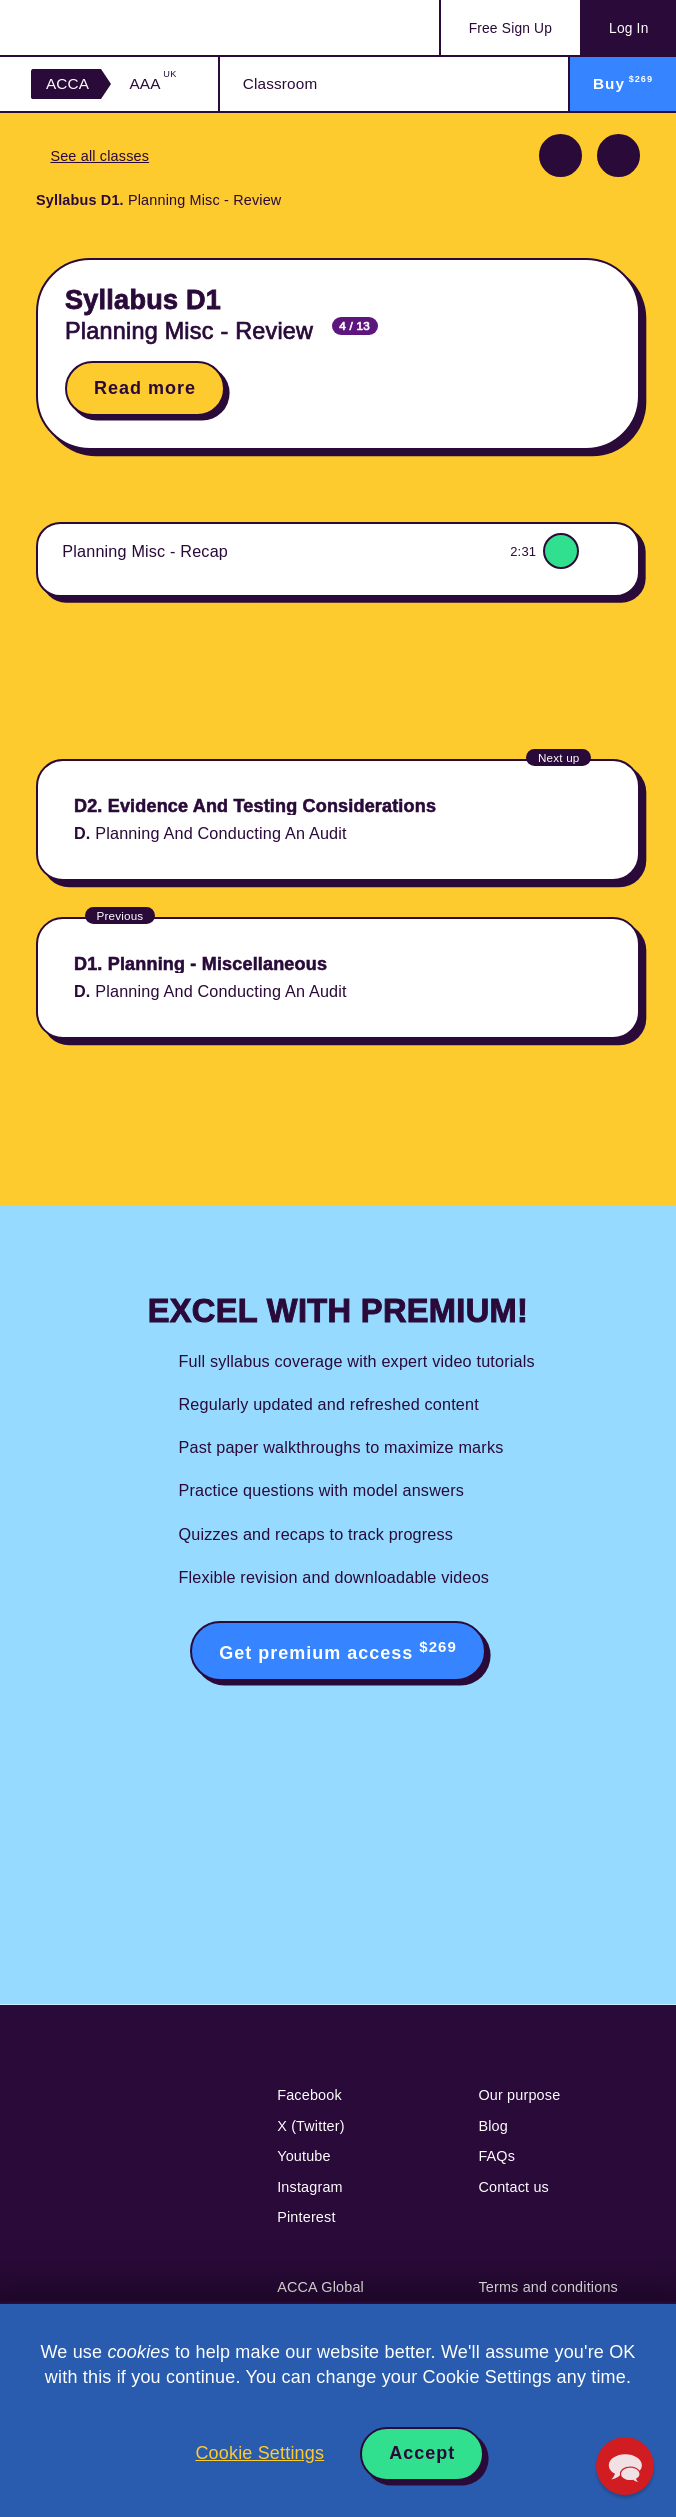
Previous (560, 155)
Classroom (280, 83)
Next (618, 155)
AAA (152, 83)
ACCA (67, 83)
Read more (145, 388)
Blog (493, 2126)
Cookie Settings (259, 2453)
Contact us (513, 2187)
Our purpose (519, 2095)
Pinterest (306, 2217)
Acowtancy (110, 27)
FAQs (496, 2156)
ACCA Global (320, 2287)
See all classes (99, 156)
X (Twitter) (311, 2126)
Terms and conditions (548, 2287)
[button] (625, 2466)
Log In (628, 28)
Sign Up (510, 28)
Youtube (304, 2156)
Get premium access (337, 1650)
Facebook (309, 2095)
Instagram (310, 2187)
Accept (422, 2453)
